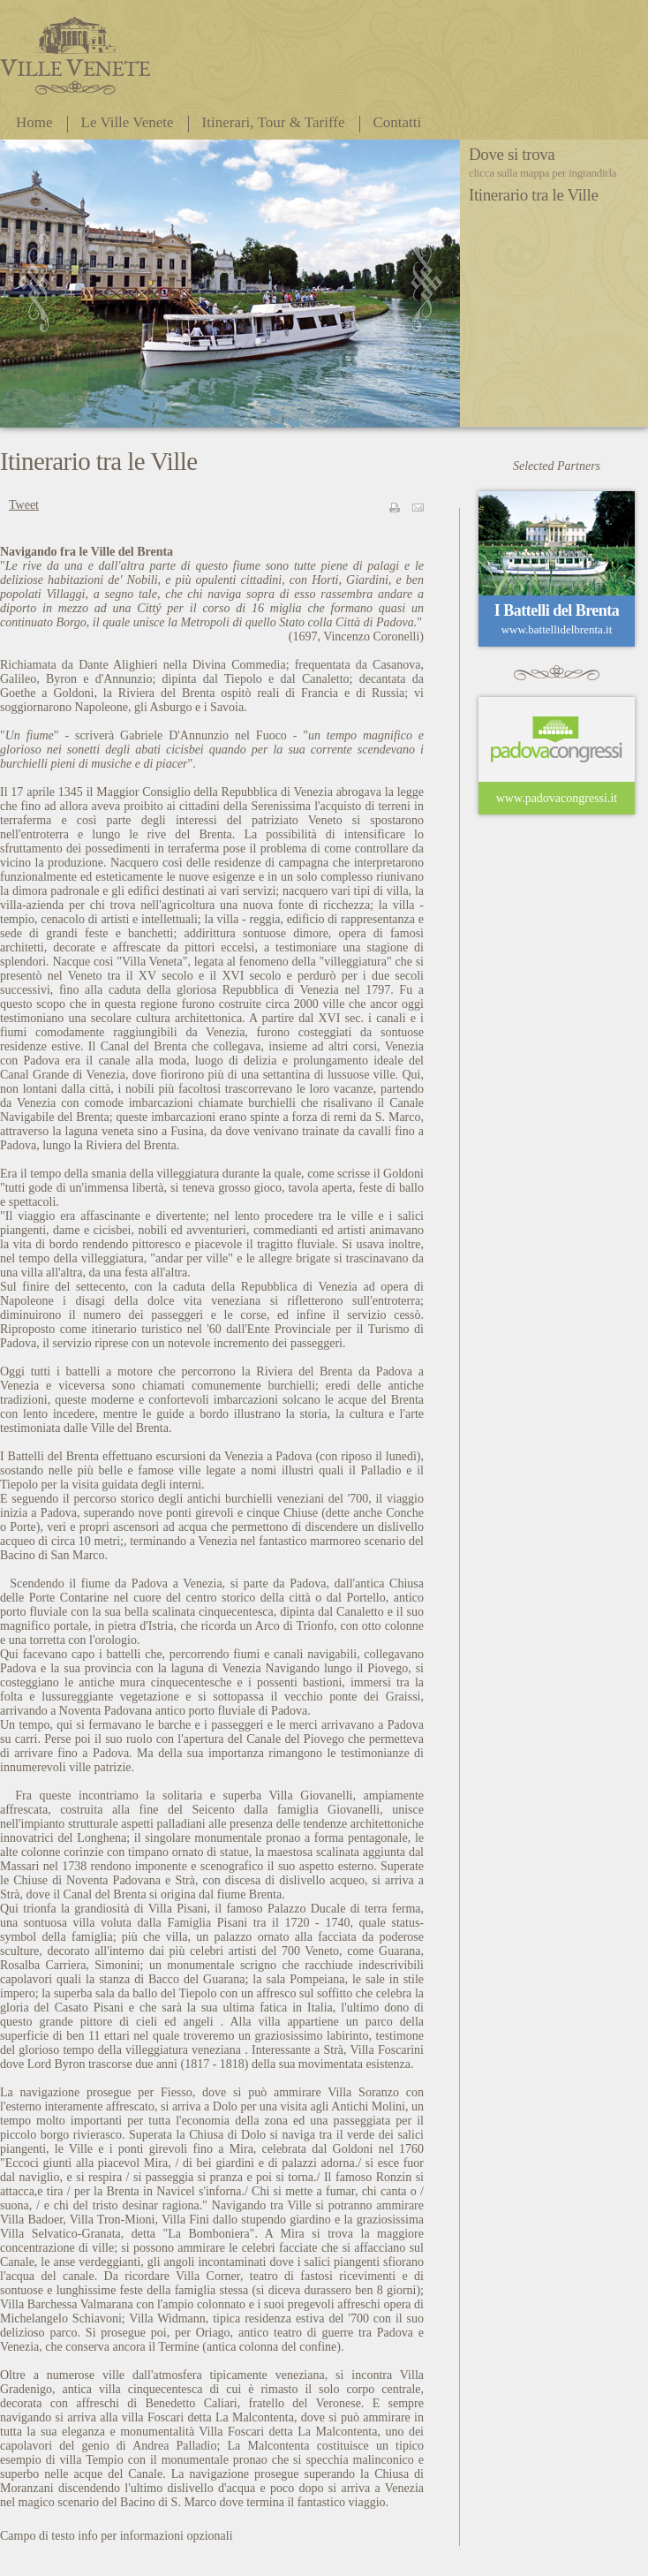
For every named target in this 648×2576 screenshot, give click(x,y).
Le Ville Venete (127, 122)
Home (34, 122)
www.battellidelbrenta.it (557, 629)
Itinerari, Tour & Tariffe (273, 122)
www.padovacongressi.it (557, 798)
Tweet (24, 504)
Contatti (397, 122)
